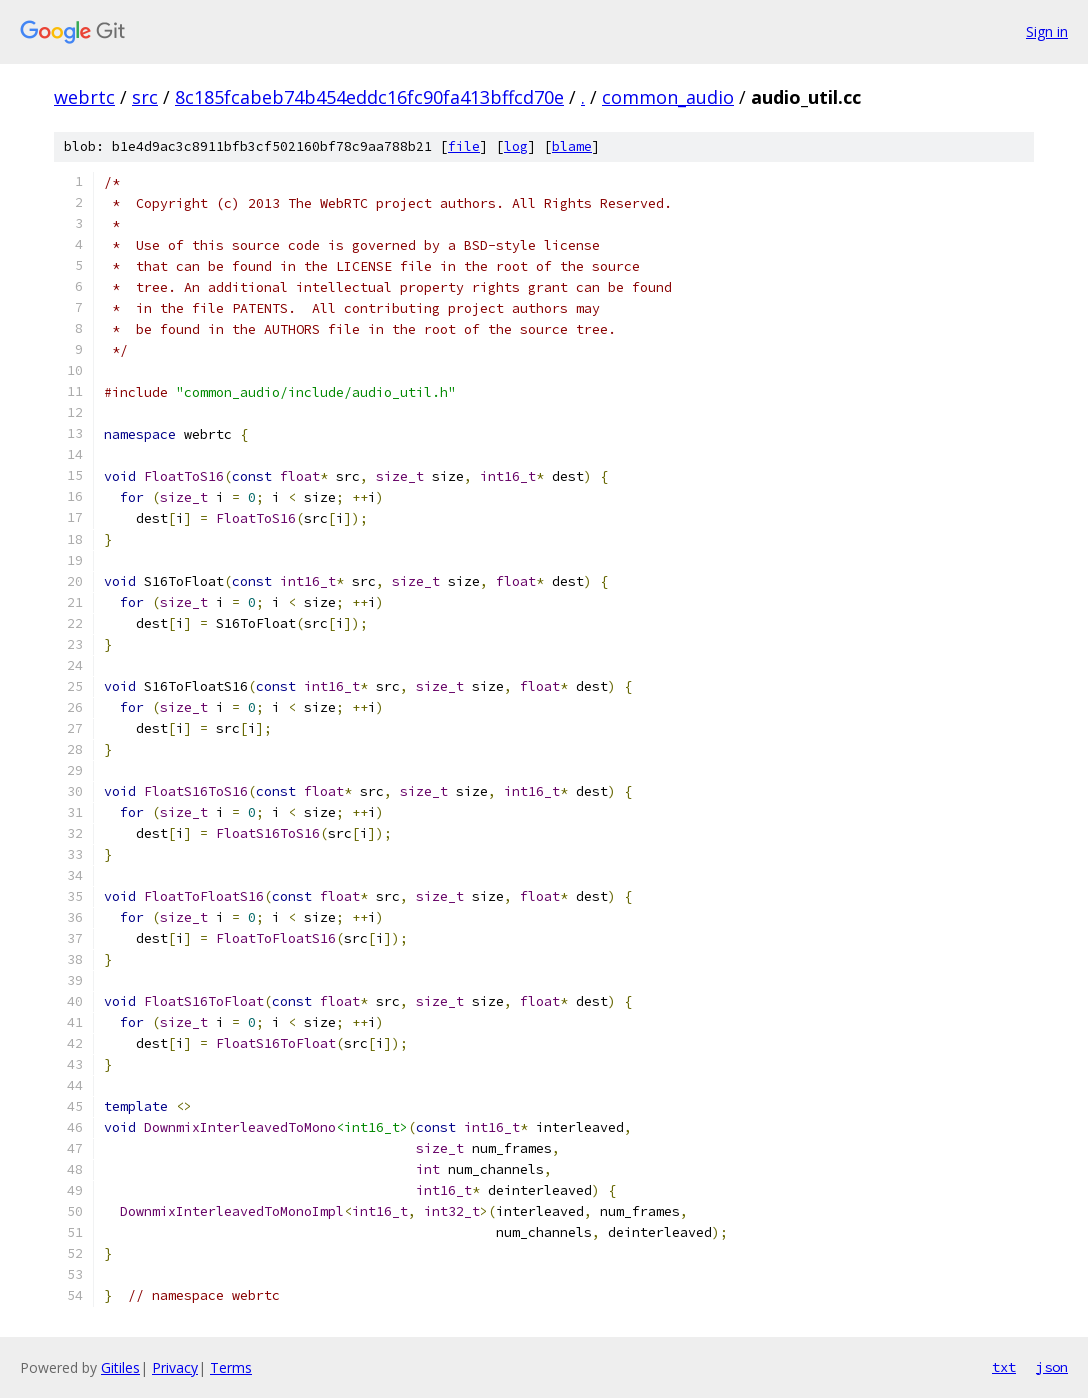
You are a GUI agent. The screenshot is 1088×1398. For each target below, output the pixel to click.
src (145, 97)
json (1052, 1367)
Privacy (175, 1367)
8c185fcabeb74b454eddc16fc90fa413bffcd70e (369, 97)
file (464, 146)
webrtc (84, 97)
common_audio (668, 97)
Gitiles (120, 1367)
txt (1004, 1367)
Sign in (1047, 31)
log (516, 146)
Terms (231, 1367)
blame (572, 146)
